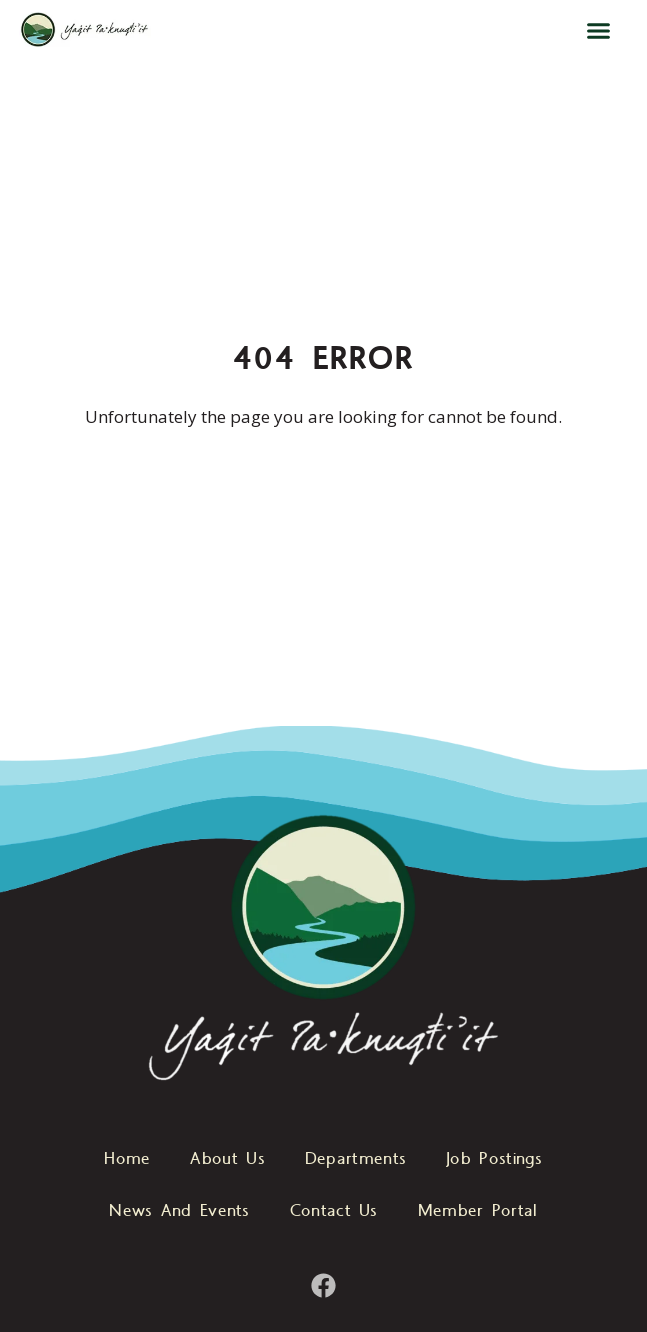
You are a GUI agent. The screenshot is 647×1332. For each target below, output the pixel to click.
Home (127, 1159)
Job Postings (494, 1159)
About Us (227, 1159)
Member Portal (478, 1211)
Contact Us (334, 1211)
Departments (355, 1159)
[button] (599, 30)
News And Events (179, 1211)
